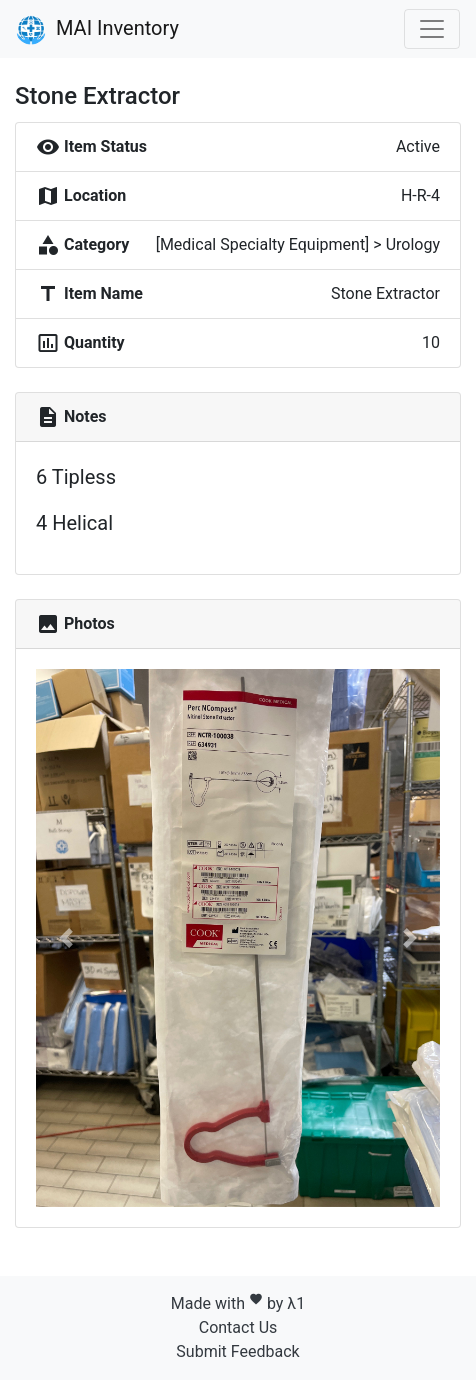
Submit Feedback (237, 1351)
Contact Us (238, 1327)
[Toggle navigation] (432, 29)
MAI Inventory (97, 30)
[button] (66, 938)
